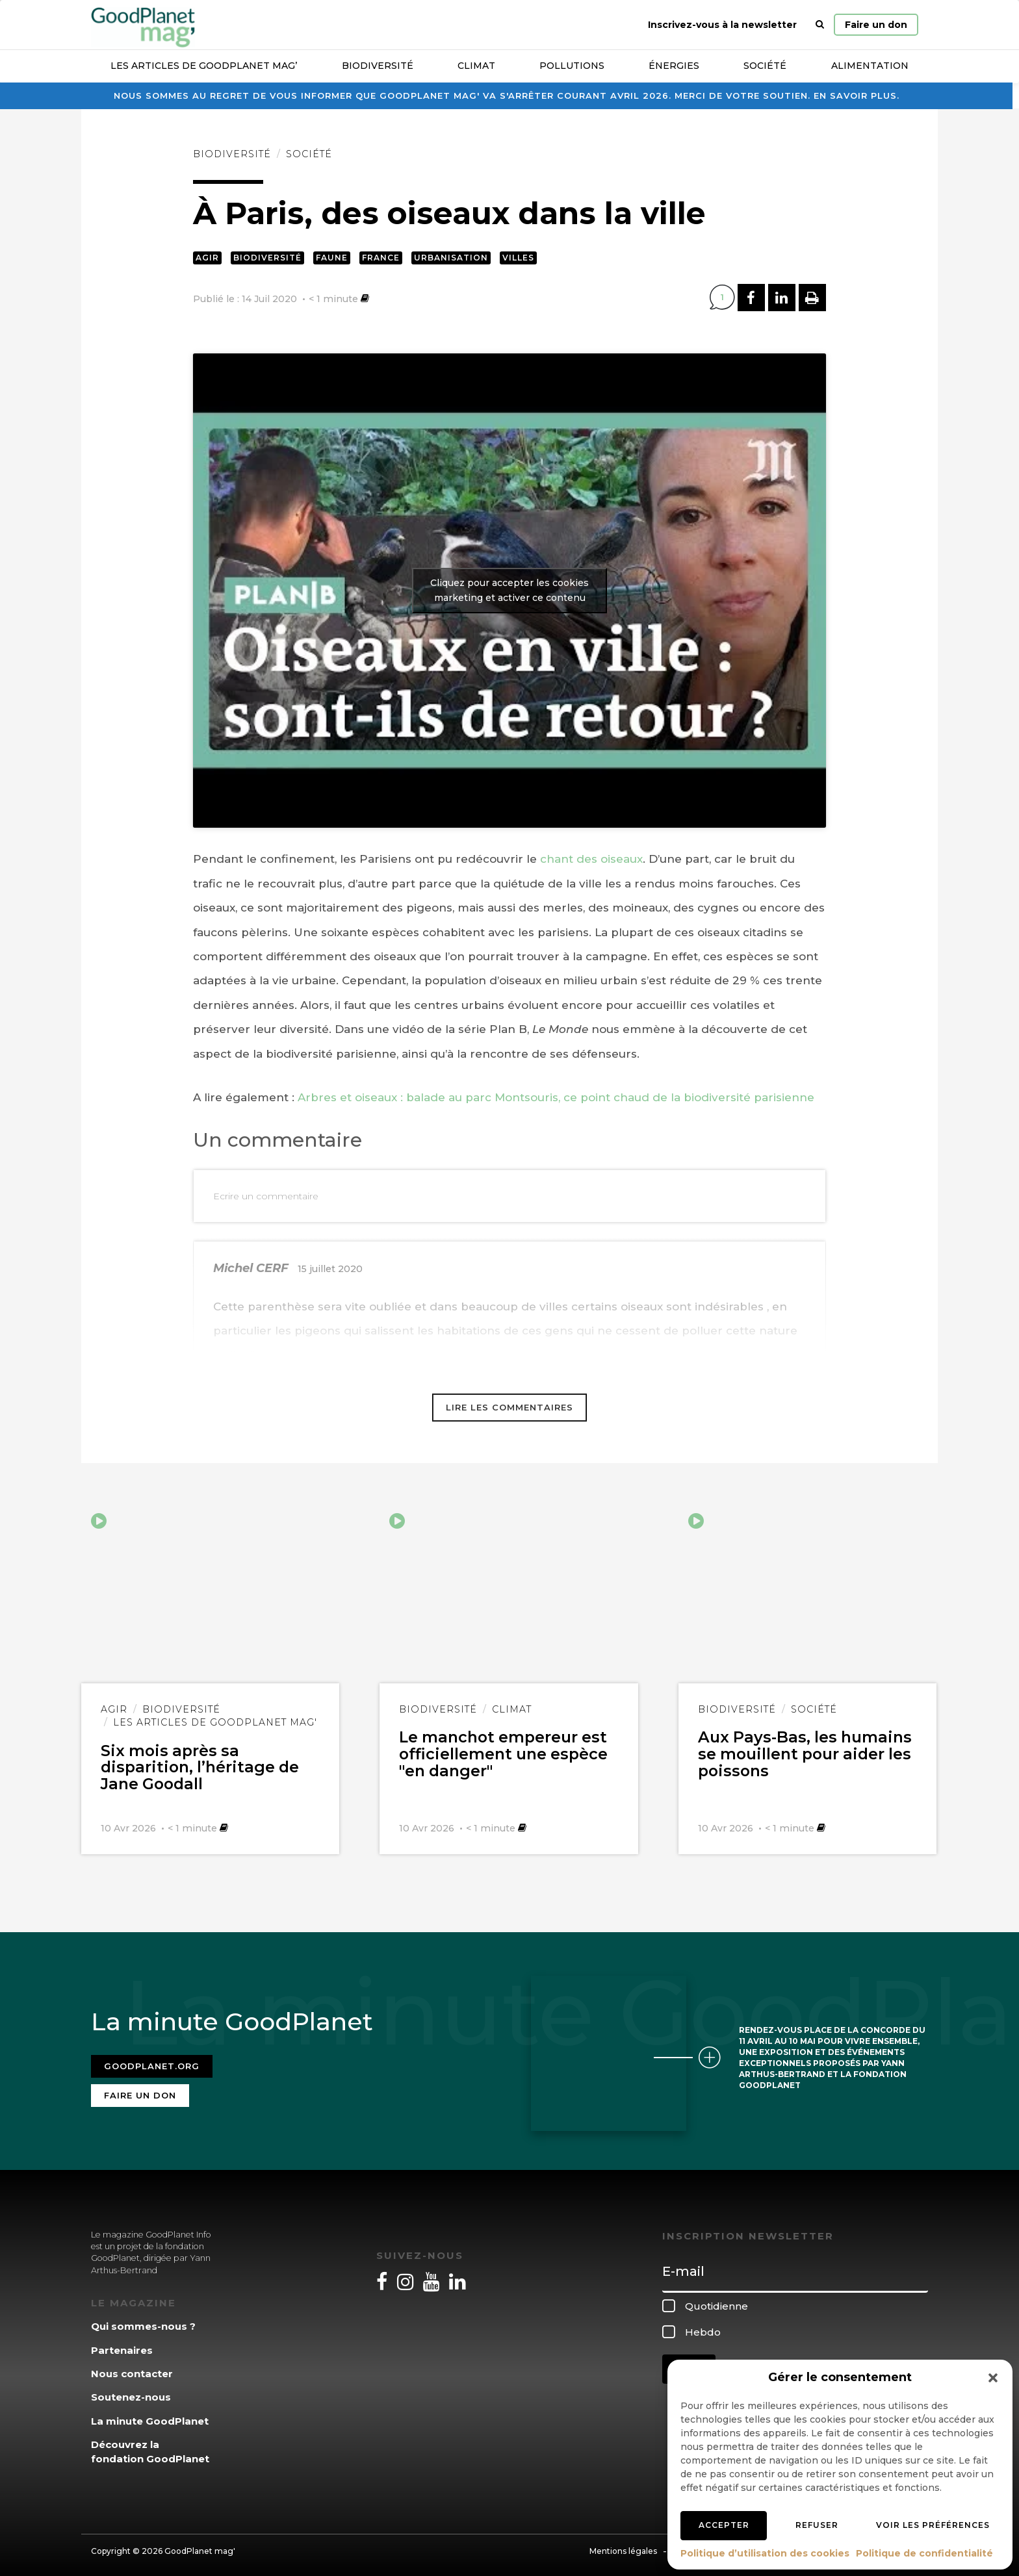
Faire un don (876, 25)
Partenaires (122, 2344)
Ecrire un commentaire (265, 1196)
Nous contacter (132, 2368)
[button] (993, 2377)
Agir (207, 257)
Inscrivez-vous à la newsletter (722, 25)
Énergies (674, 65)
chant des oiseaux (590, 858)
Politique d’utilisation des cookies (764, 2553)
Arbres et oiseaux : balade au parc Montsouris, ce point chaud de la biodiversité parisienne (556, 1097)
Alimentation (870, 65)
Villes (518, 257)
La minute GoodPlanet (150, 2415)
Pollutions (571, 65)
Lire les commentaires (509, 1407)
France (381, 257)
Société (764, 65)
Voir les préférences (933, 2525)
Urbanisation (451, 257)
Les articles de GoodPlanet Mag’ (203, 65)
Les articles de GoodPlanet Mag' (215, 1722)
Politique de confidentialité (924, 2553)
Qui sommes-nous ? (143, 2321)
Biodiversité (377, 65)
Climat (476, 65)
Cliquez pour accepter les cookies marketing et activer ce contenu (509, 590)
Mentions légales (623, 2546)
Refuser (816, 2525)
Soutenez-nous (131, 2392)
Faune (332, 257)
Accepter (724, 2525)
